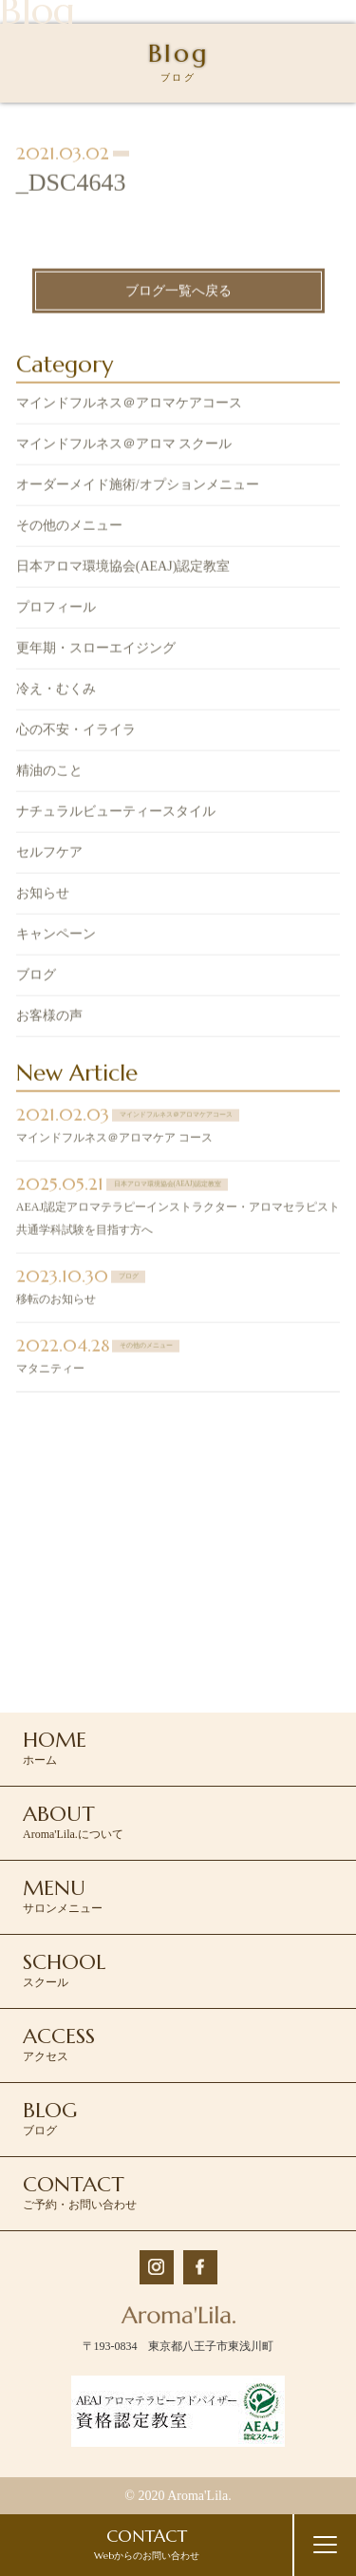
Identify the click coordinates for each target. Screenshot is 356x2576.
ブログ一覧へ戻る (178, 293)
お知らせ (42, 895)
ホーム (54, 1747)
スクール (64, 1969)
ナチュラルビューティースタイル (115, 813)
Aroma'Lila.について (73, 1821)
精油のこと (49, 773)
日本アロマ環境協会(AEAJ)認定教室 (123, 568)
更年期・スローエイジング (96, 650)
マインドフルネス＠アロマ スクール (124, 446)
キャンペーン (56, 936)
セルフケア (49, 854)
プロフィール (56, 609)
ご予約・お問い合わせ (80, 2191)
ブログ (36, 977)
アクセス (59, 2043)
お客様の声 (49, 1018)
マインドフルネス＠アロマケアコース (129, 405)
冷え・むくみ (56, 691)
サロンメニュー (63, 1895)
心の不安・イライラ (76, 732)
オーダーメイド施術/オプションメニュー (137, 487)
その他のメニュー (69, 528)
